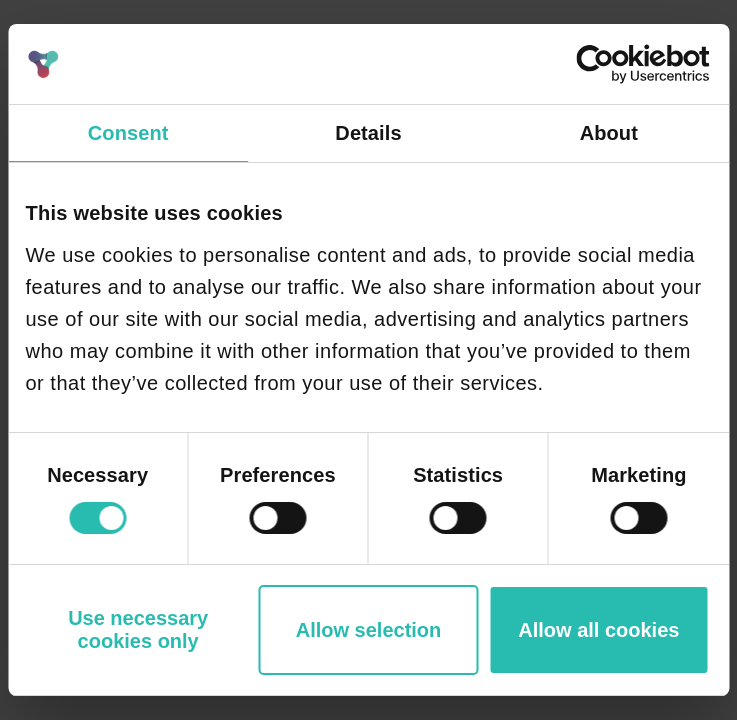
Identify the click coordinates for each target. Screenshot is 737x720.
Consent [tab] (128, 133)
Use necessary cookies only (138, 629)
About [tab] (609, 133)
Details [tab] (368, 133)
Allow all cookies (598, 630)
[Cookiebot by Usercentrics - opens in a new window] (621, 64)
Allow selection (369, 630)
